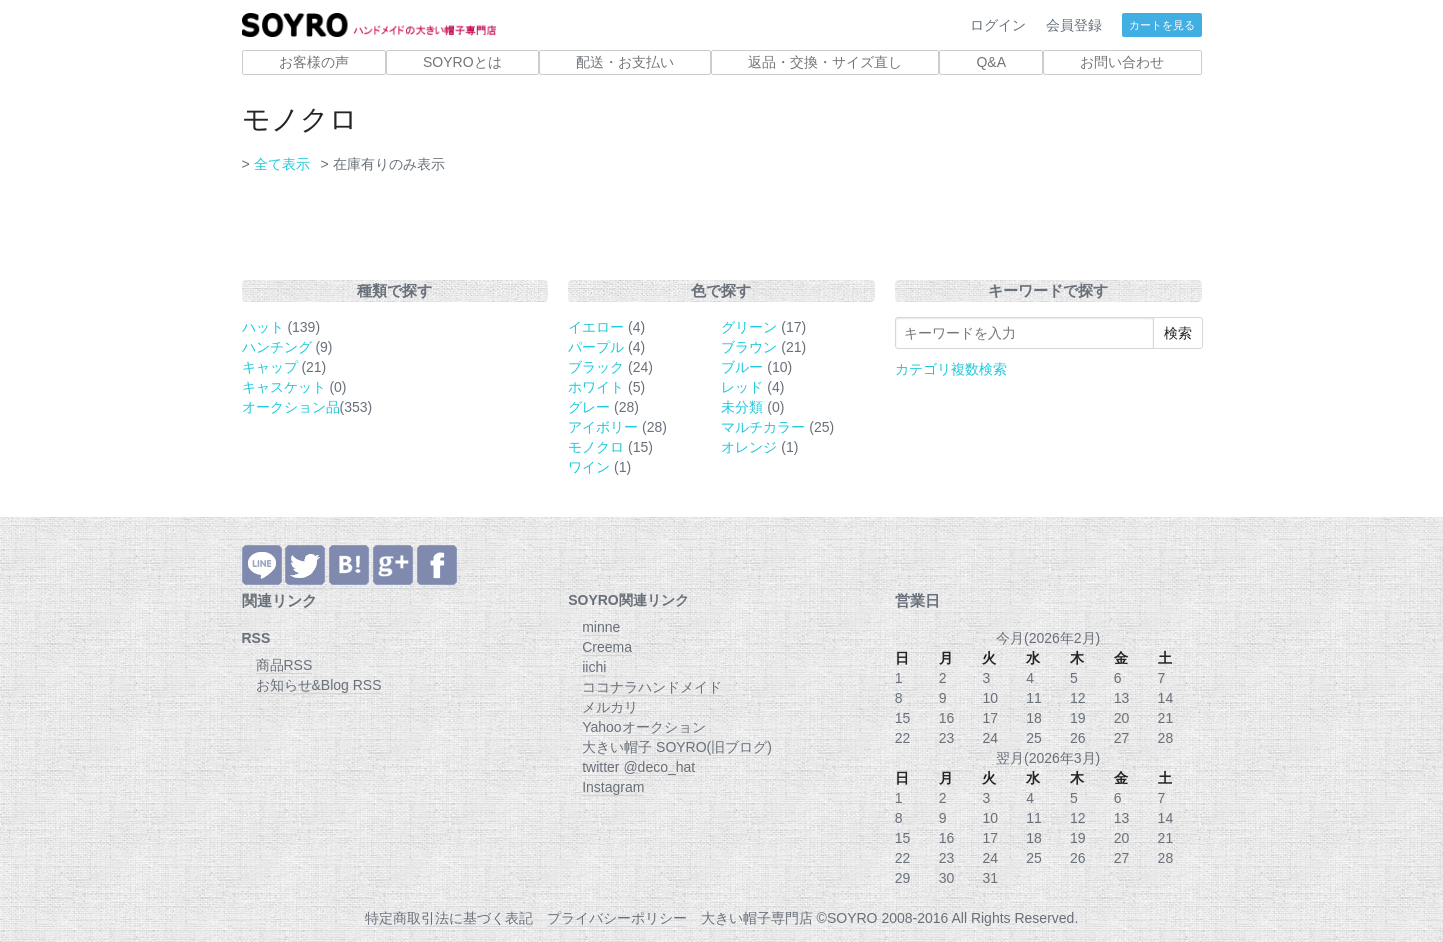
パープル (596, 347)
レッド (742, 387)
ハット (263, 327)
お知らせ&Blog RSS (319, 685)
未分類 (742, 407)
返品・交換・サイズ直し (825, 62)
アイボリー (603, 427)
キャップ (270, 367)
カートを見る (1162, 25)
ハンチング (277, 347)
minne (601, 627)
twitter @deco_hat (638, 767)
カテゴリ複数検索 (951, 369)
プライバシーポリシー (617, 918)
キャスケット (284, 387)
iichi (594, 667)
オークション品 (291, 407)
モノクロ (596, 447)
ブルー (742, 367)
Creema (607, 647)
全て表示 (282, 164)
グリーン (749, 327)
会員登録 (1074, 25)
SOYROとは (462, 62)
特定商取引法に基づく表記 (449, 918)
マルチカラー (763, 427)
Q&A (991, 62)
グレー (589, 407)
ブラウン (749, 347)
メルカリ (610, 707)
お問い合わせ (1122, 62)
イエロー (596, 327)
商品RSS (284, 665)
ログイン (998, 25)
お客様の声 (314, 62)
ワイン (589, 467)
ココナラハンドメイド (652, 687)
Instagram (613, 787)
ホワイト (596, 387)
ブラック (596, 367)
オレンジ (749, 447)
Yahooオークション (643, 727)
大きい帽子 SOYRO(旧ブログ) (677, 747)
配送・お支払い (625, 62)
